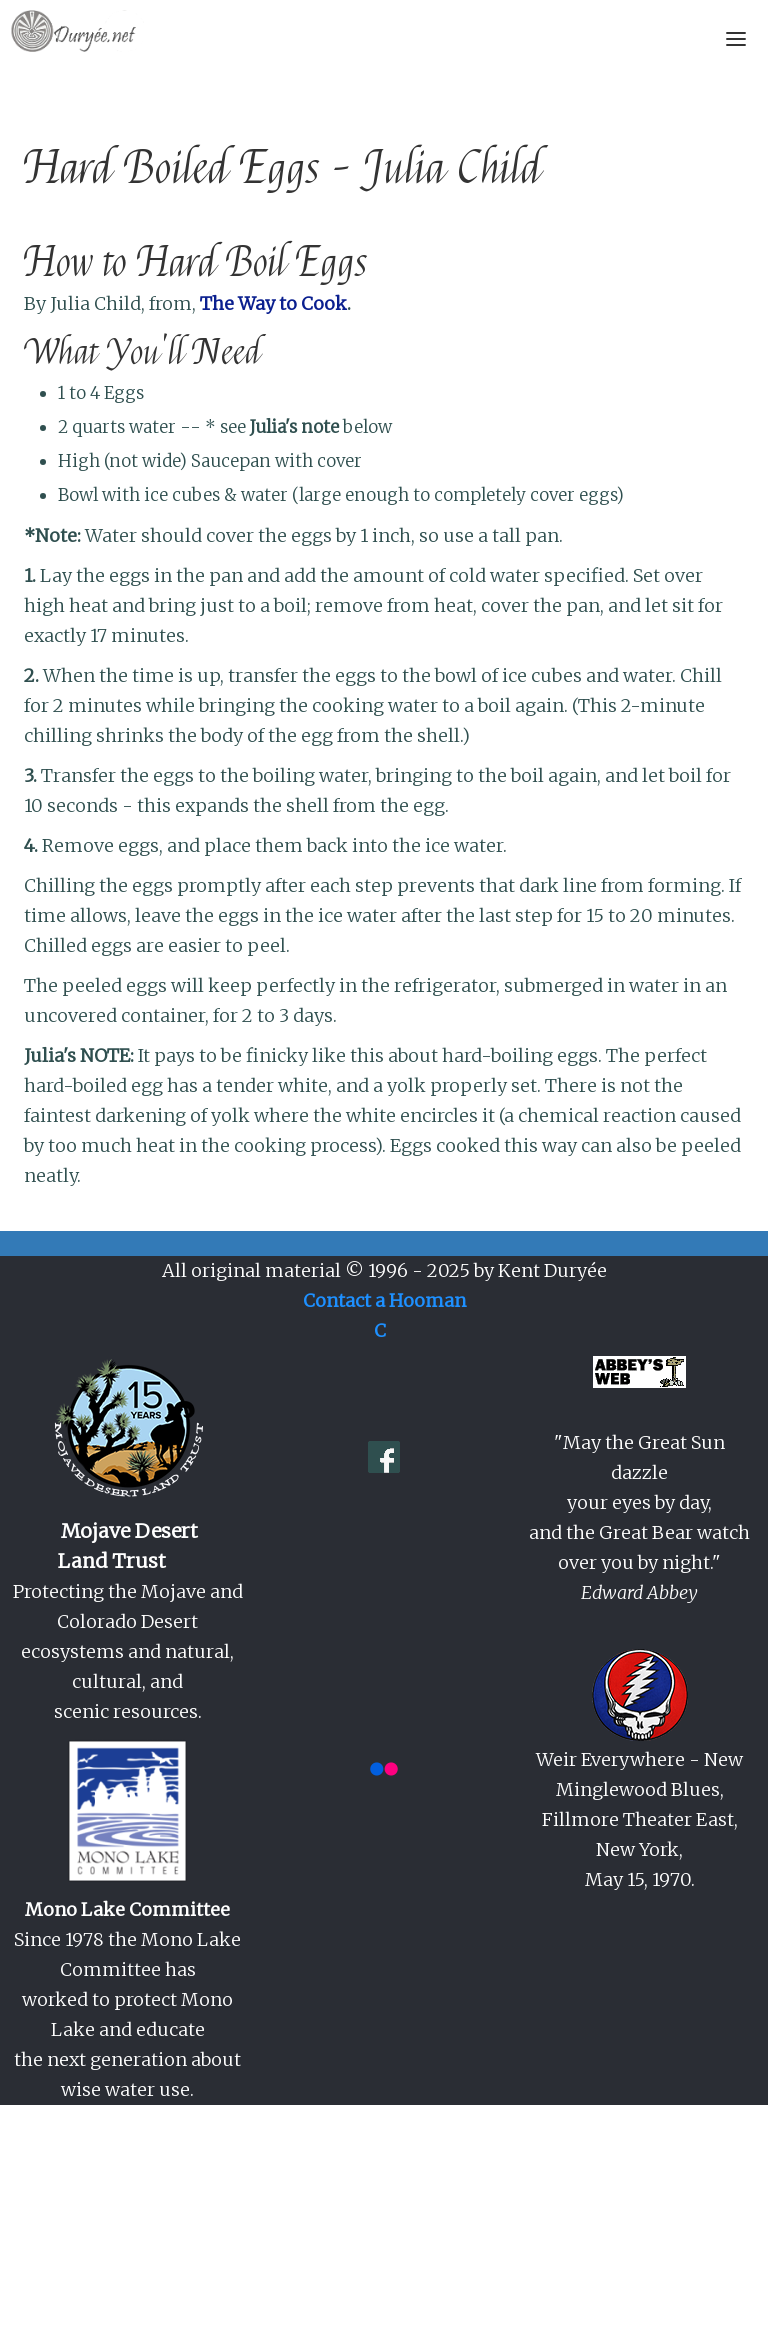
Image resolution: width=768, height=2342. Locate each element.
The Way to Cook (273, 303)
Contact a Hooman (384, 1300)
